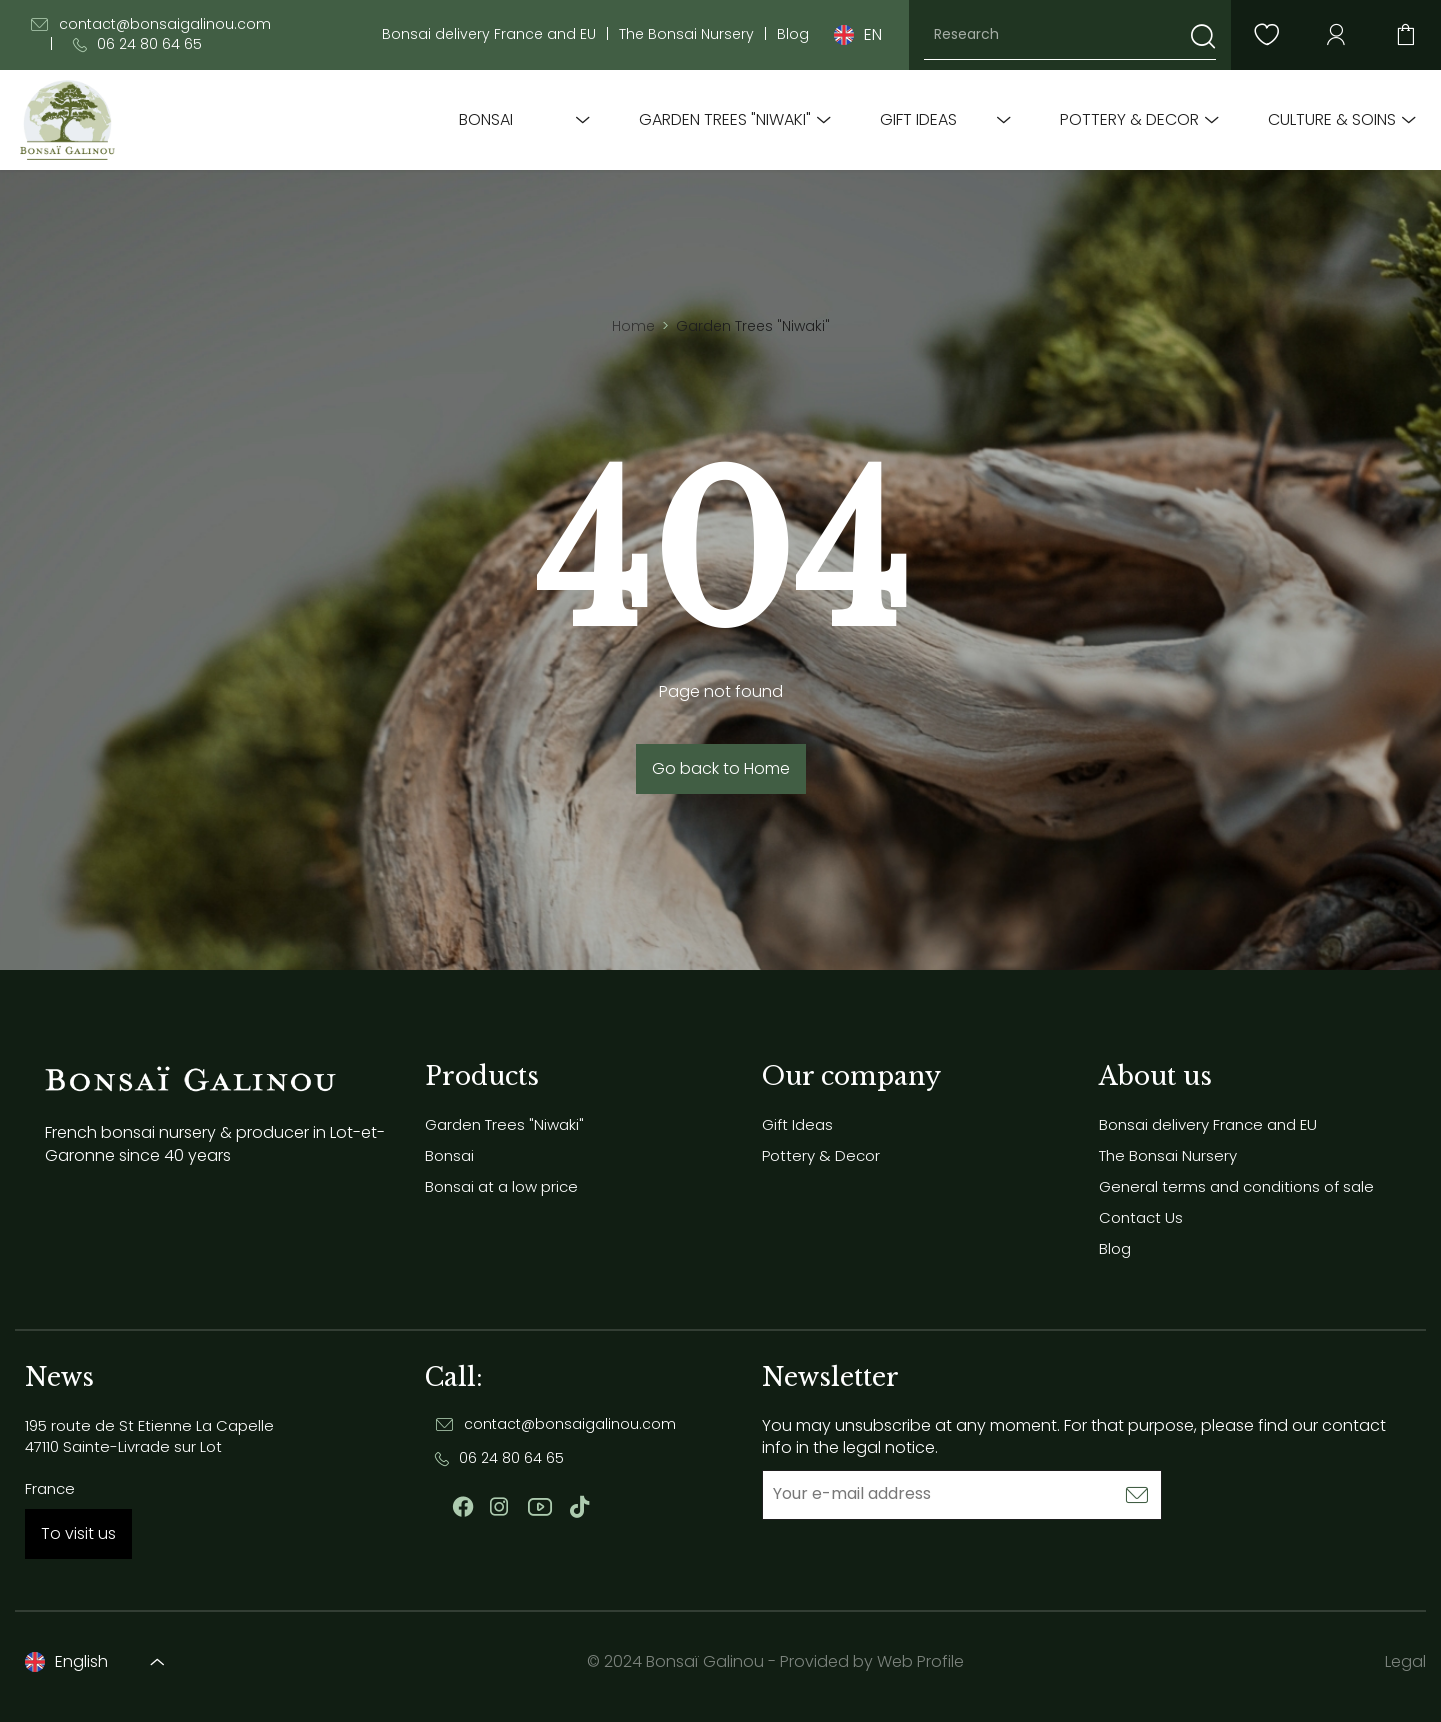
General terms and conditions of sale (1236, 1186)
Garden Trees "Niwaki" (725, 120)
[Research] (1070, 35)
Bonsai (486, 120)
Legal (1405, 1662)
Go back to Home (721, 768)
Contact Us (1141, 1217)
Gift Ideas (918, 120)
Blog (793, 34)
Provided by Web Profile (872, 1661)
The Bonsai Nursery (686, 34)
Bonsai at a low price (501, 1186)
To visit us (78, 1533)
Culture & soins (1332, 120)
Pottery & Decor (1129, 120)
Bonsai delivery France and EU (489, 34)
